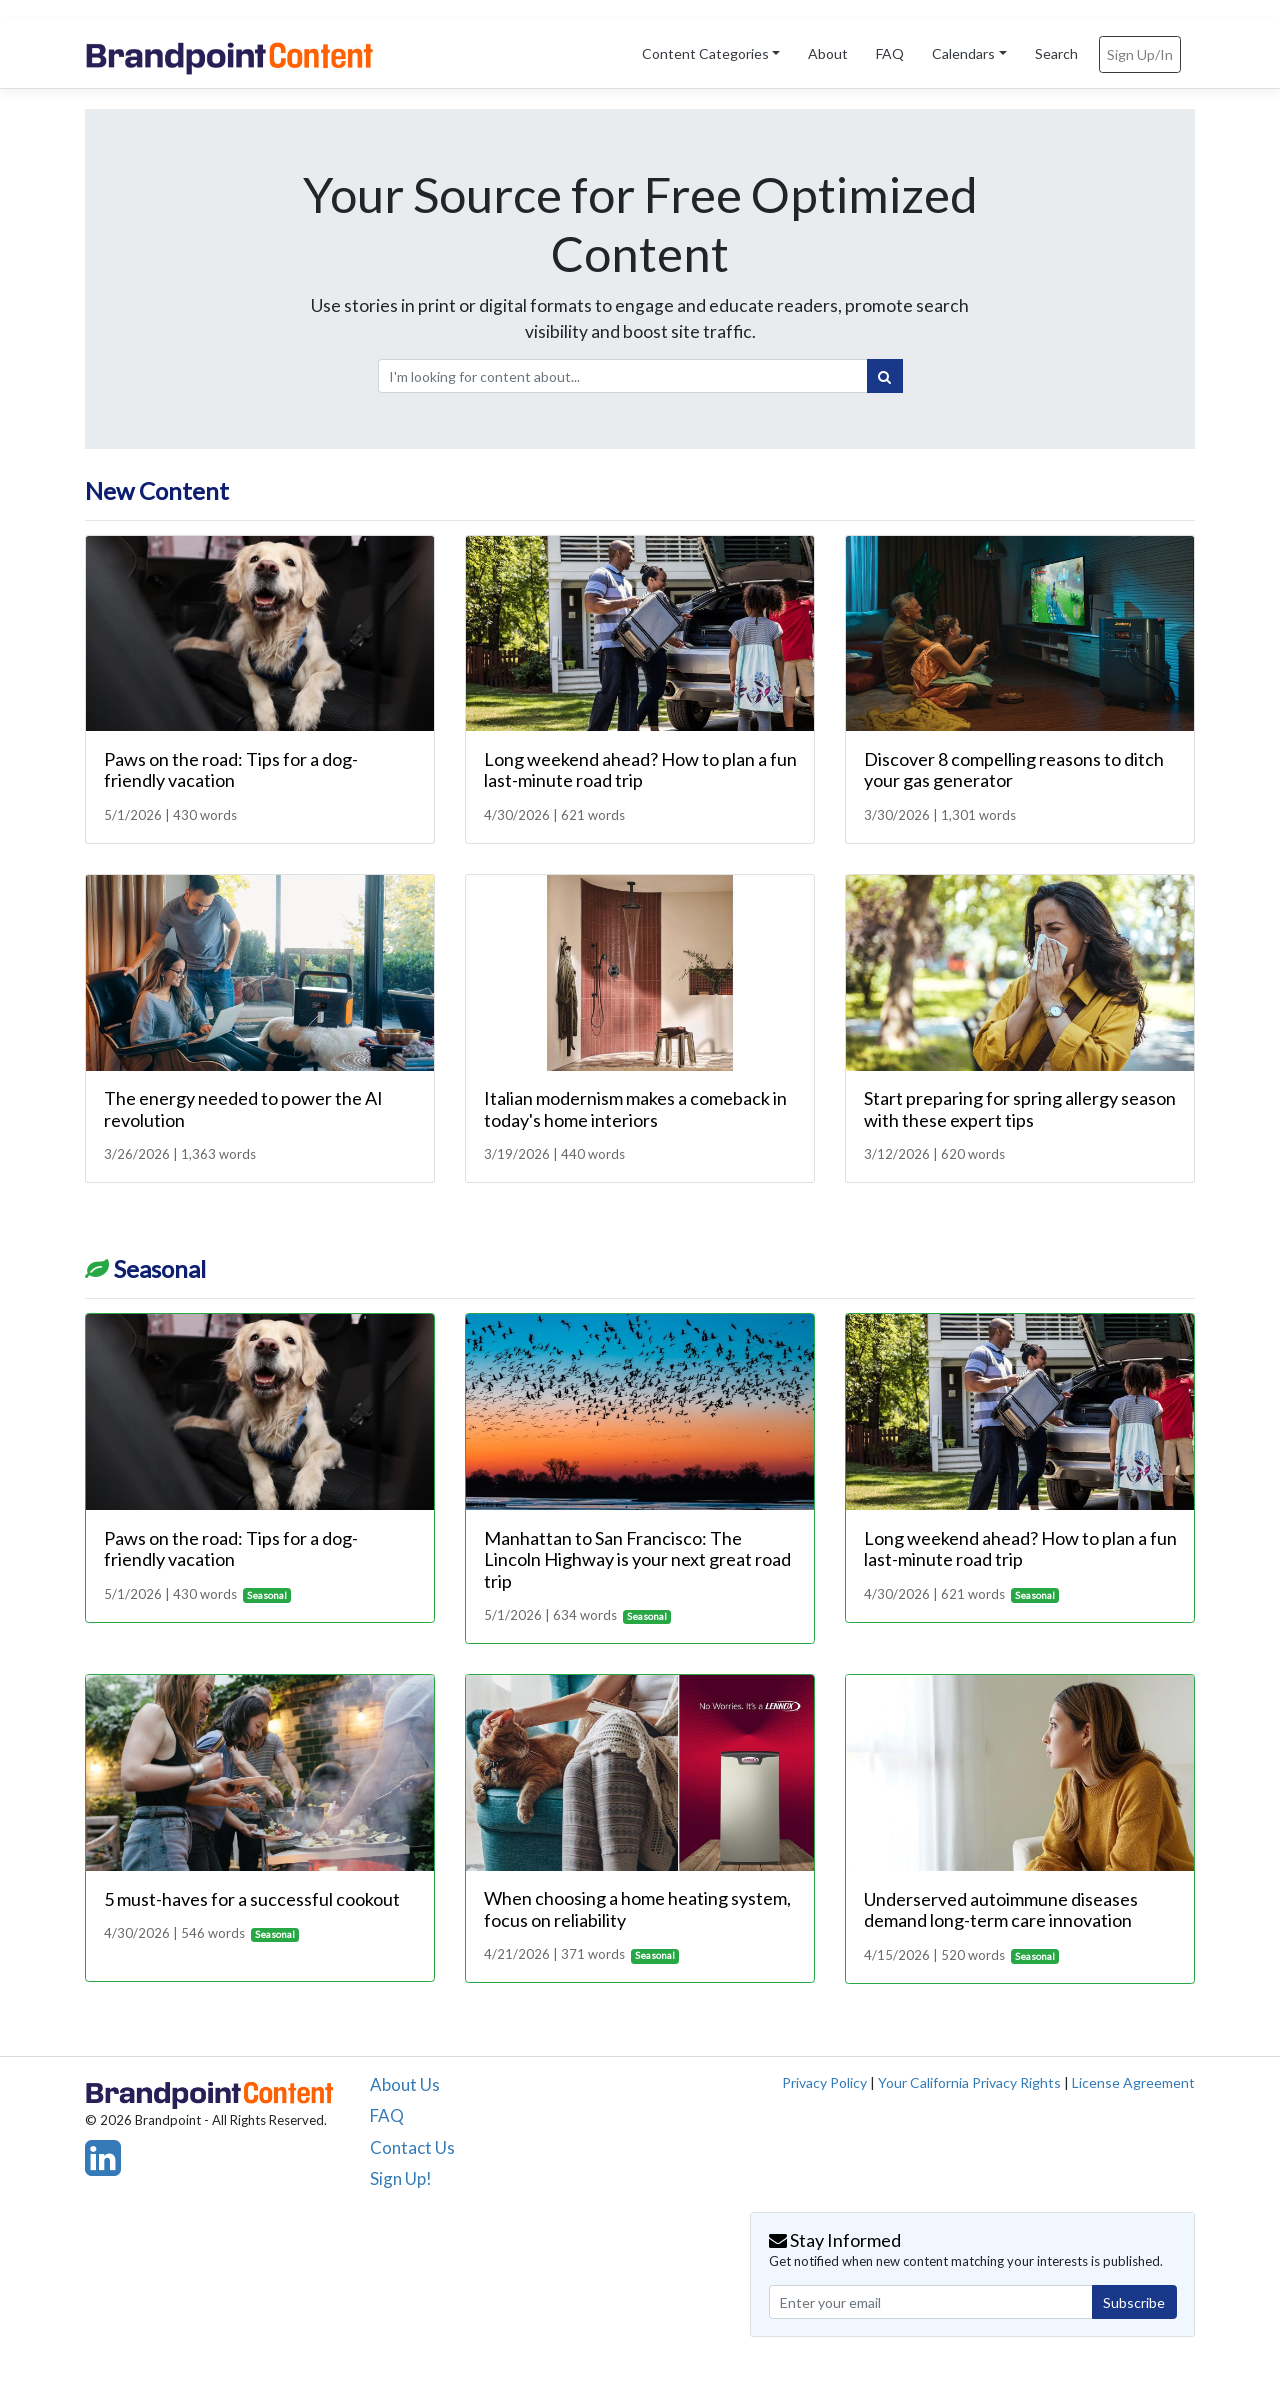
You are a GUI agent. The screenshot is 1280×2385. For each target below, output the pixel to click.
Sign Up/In (1140, 54)
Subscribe (1134, 2302)
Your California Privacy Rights (969, 2082)
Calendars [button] (963, 53)
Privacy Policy (824, 2082)
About (828, 53)
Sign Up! (401, 2178)
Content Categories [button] (705, 53)
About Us (405, 2084)
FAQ (890, 53)
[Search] (885, 376)
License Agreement (1133, 2082)
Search (1056, 53)
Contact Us (412, 2147)
